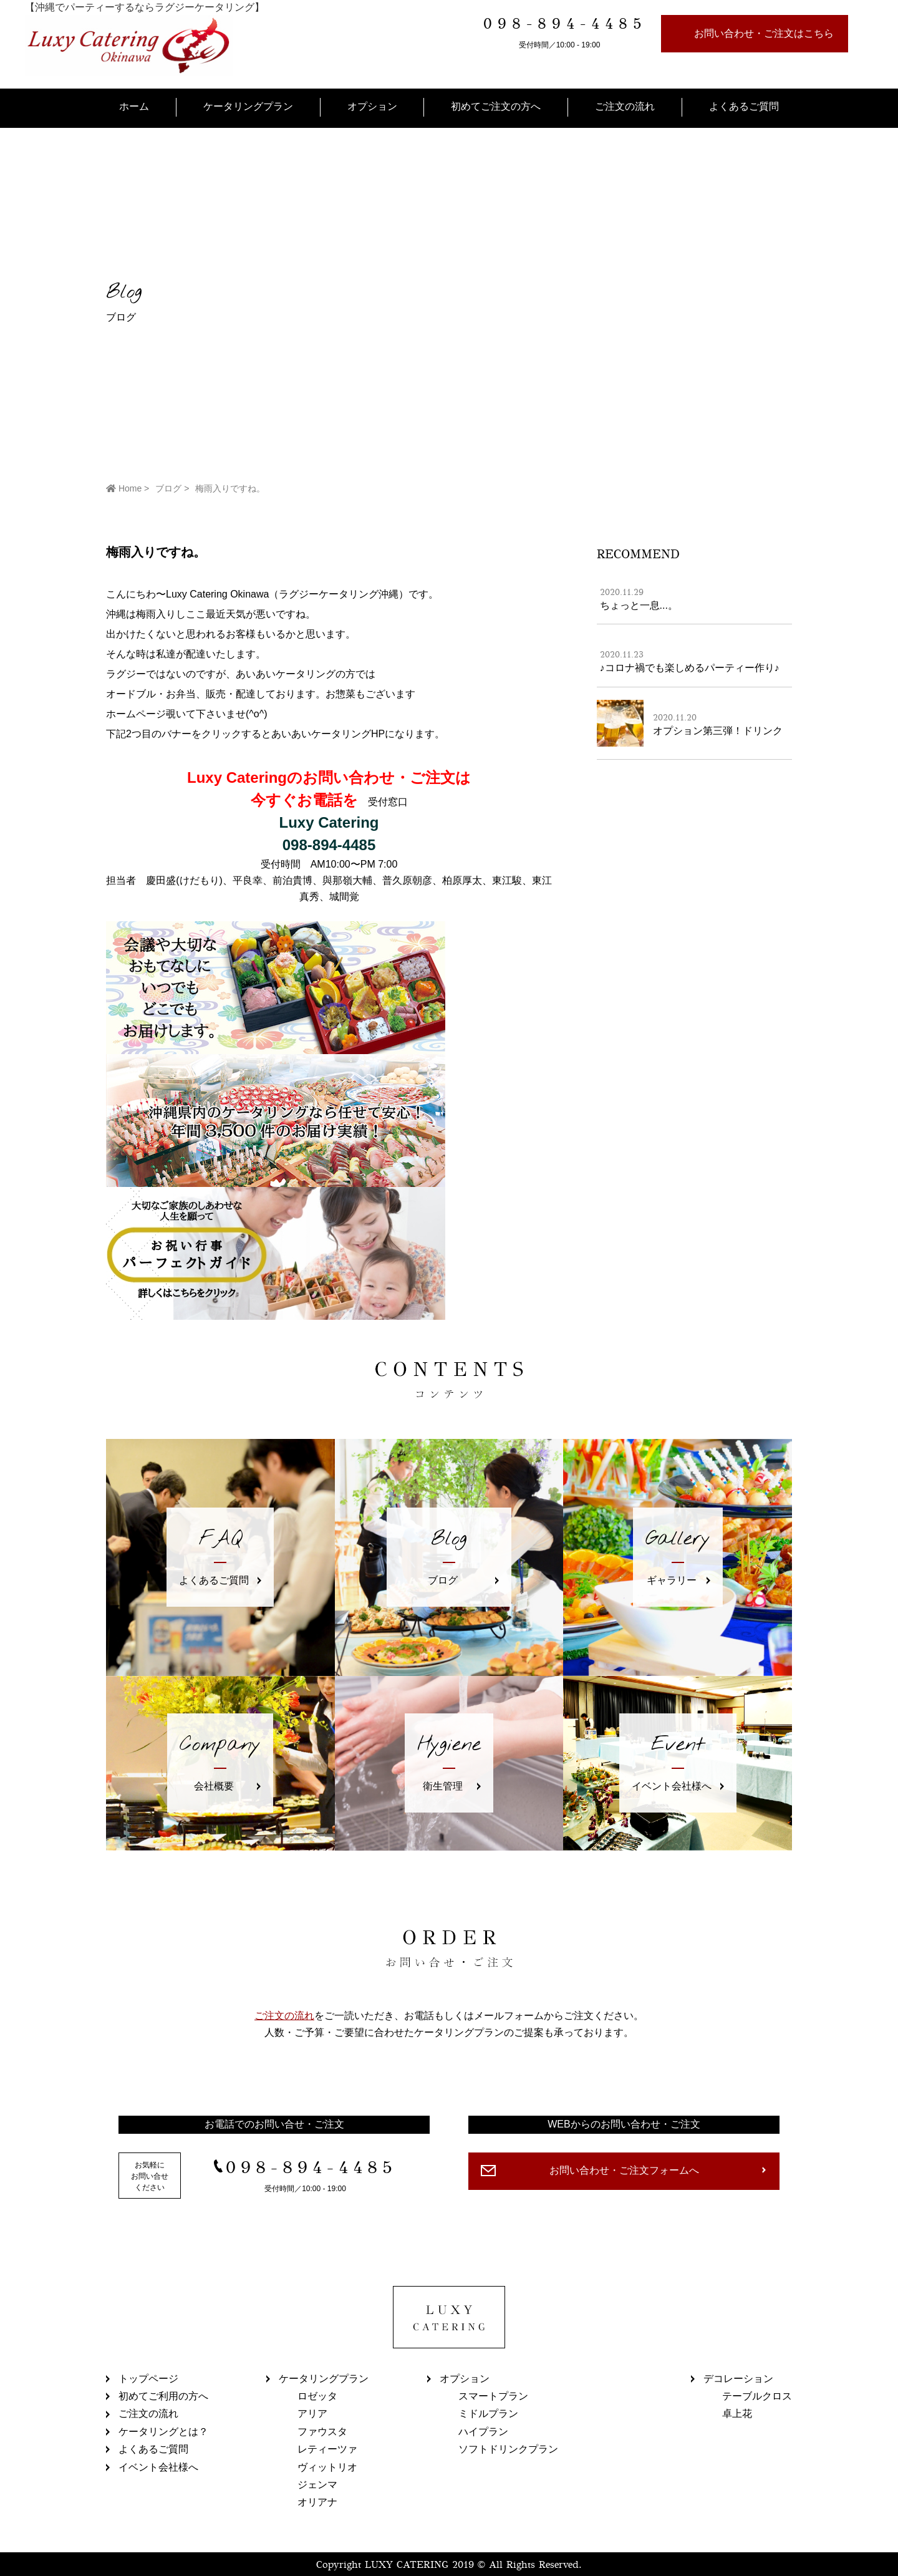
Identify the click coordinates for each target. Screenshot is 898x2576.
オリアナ (317, 2502)
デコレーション (738, 2378)
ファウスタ (322, 2431)
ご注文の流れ (625, 106)
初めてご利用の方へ (163, 2396)
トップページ (148, 2378)
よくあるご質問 (744, 106)
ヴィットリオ (327, 2467)
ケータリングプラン (248, 106)
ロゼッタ (317, 2396)
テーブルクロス (757, 2396)
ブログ (168, 488)
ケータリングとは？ (163, 2431)
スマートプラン (493, 2396)
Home (124, 488)
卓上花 (737, 2413)
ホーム (134, 106)
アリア (312, 2413)
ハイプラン (483, 2431)
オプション (372, 106)
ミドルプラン (488, 2413)
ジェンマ (317, 2484)
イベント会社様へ (158, 2467)
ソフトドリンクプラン (508, 2449)
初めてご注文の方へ (496, 106)
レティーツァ (327, 2449)
